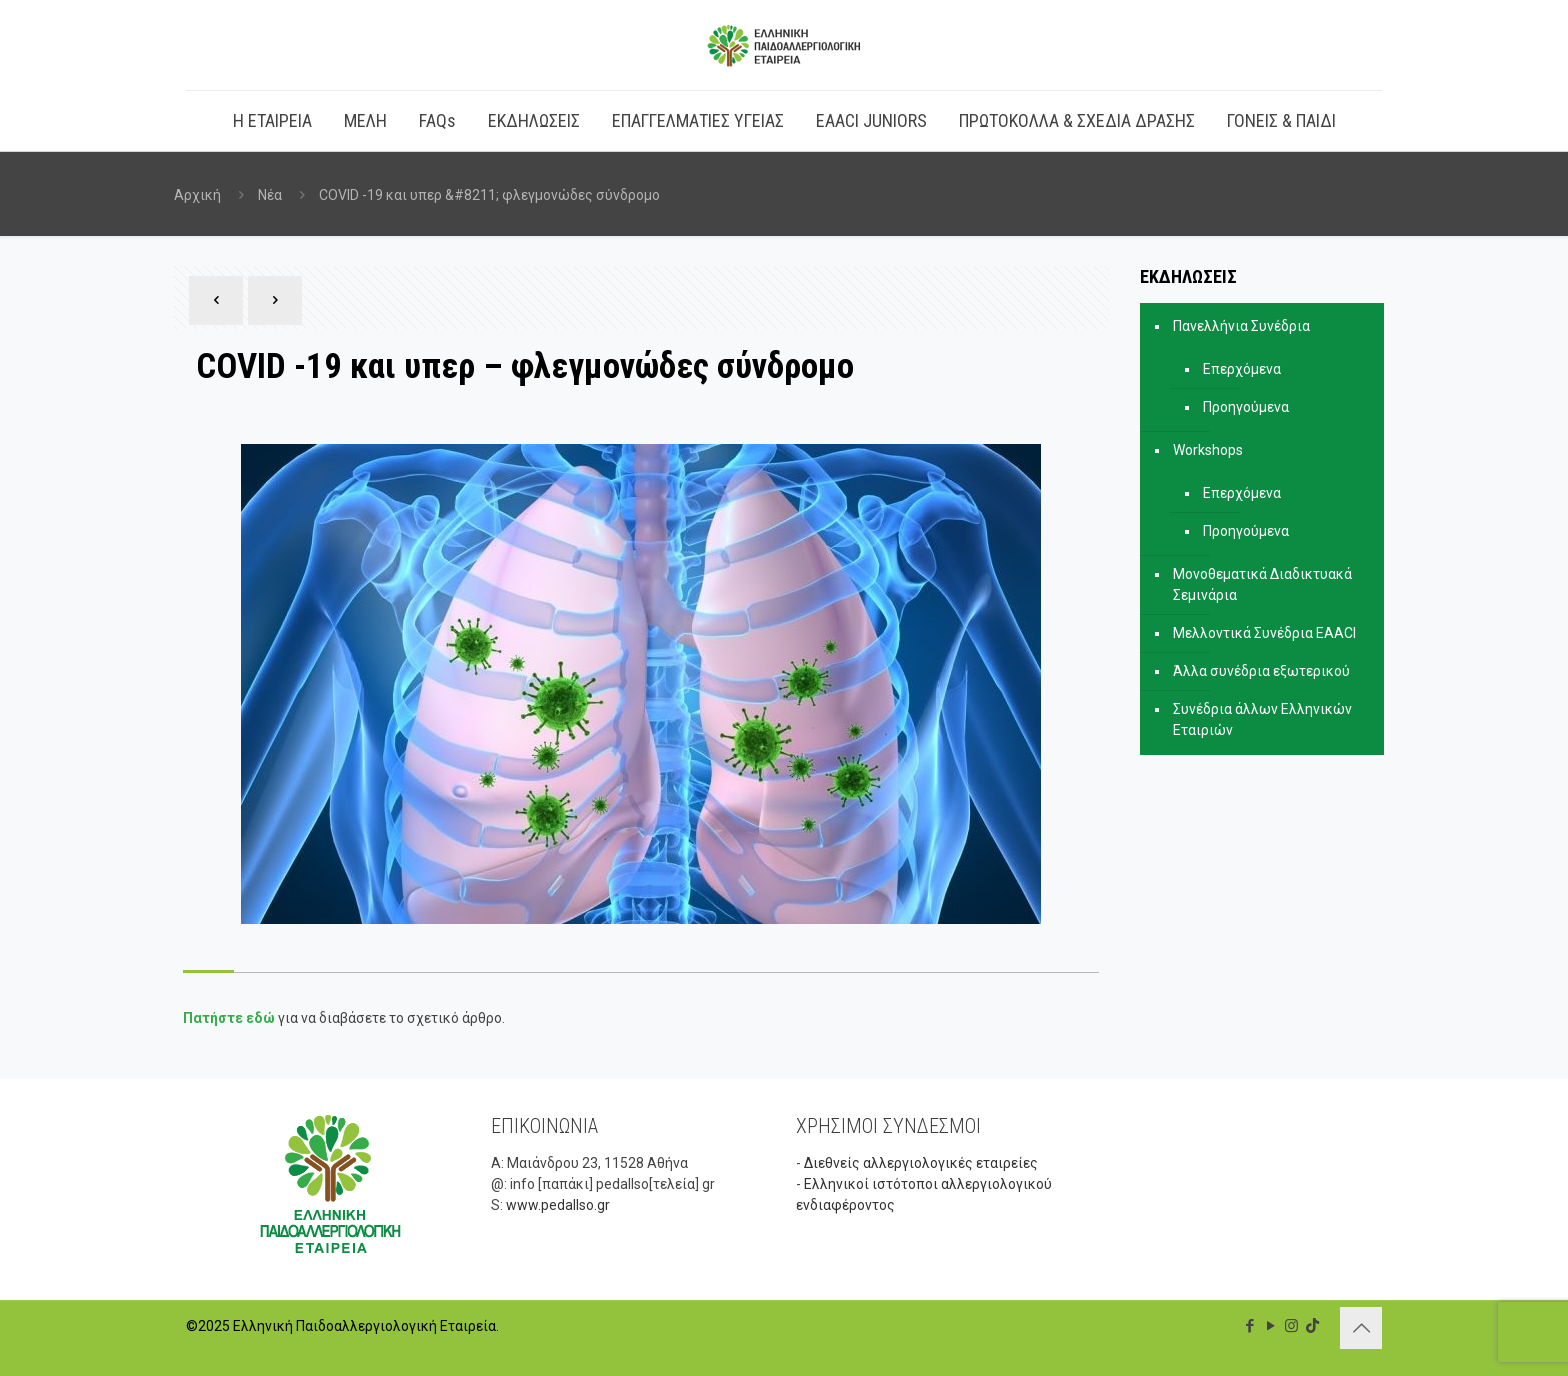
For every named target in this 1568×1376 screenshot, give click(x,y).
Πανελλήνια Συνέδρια (1241, 326)
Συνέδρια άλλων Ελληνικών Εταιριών (1262, 719)
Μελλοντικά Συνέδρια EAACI (1264, 633)
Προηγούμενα (1246, 407)
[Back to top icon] (1361, 1328)
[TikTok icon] (1312, 1326)
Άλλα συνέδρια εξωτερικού (1261, 671)
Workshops (1208, 450)
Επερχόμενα (1242, 369)
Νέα (270, 195)
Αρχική (197, 195)
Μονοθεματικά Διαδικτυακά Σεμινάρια (1262, 584)
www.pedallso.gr (558, 1205)
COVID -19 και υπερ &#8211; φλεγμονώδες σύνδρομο (489, 195)
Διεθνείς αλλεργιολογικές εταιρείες (921, 1163)
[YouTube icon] (1270, 1326)
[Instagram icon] (1291, 1326)
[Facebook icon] (1249, 1326)
